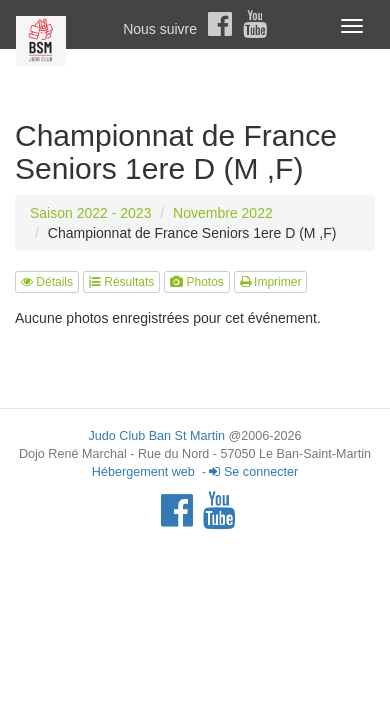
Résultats (121, 282)
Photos (197, 282)
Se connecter (253, 472)
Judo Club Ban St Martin (156, 436)
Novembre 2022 (223, 213)
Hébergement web (143, 472)
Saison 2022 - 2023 (90, 213)
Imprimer (271, 282)
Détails (47, 282)
